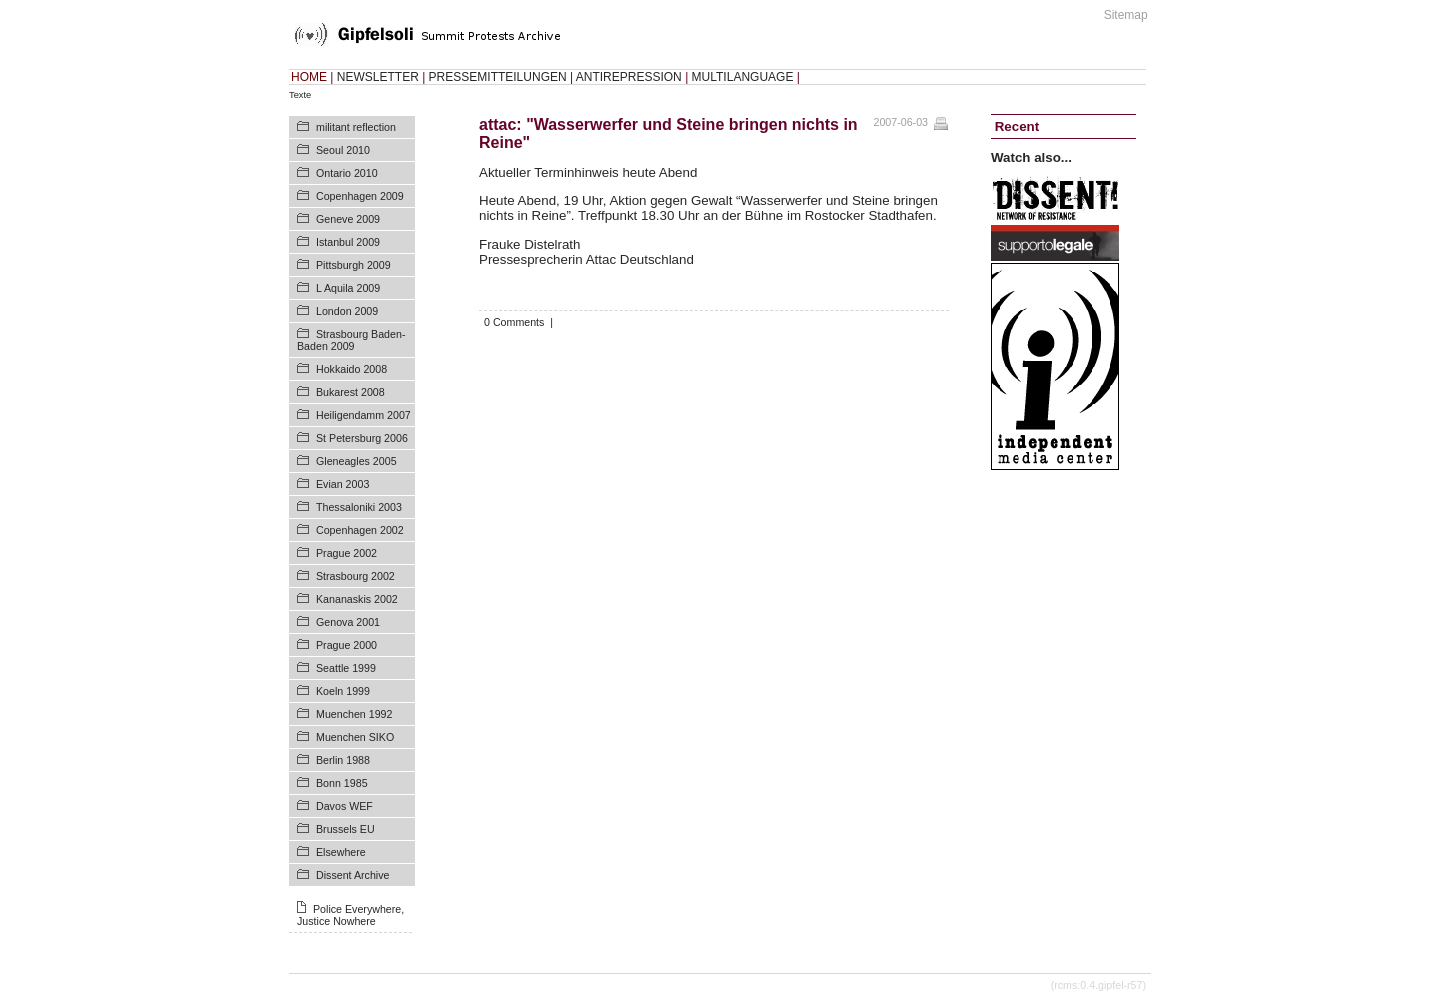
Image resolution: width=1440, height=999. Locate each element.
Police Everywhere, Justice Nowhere (350, 915)
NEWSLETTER (378, 77)
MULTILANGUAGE (743, 77)
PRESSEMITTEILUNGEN (498, 77)
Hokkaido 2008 (351, 369)
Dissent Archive (352, 875)
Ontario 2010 (347, 173)
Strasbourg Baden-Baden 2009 (351, 340)
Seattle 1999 (346, 668)
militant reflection (356, 127)
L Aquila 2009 (348, 288)
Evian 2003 (342, 484)
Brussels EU (345, 829)
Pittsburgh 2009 (353, 265)
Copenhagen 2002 (360, 530)
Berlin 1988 (343, 760)
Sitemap (1126, 15)
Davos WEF (344, 806)
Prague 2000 (346, 645)
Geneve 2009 (348, 219)
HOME (309, 77)
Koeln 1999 (343, 691)
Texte (300, 95)
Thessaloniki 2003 (359, 507)
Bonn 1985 (342, 783)
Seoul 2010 (343, 150)
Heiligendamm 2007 (363, 415)
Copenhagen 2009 (360, 196)
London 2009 (347, 311)
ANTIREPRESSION (629, 77)
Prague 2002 (346, 553)
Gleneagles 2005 (356, 461)
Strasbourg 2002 (355, 576)
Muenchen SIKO (355, 737)
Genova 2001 (348, 622)
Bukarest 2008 (350, 392)
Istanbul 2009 (348, 242)
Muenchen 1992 (354, 714)
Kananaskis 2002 (357, 599)
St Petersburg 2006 (362, 438)
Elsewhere (341, 852)
